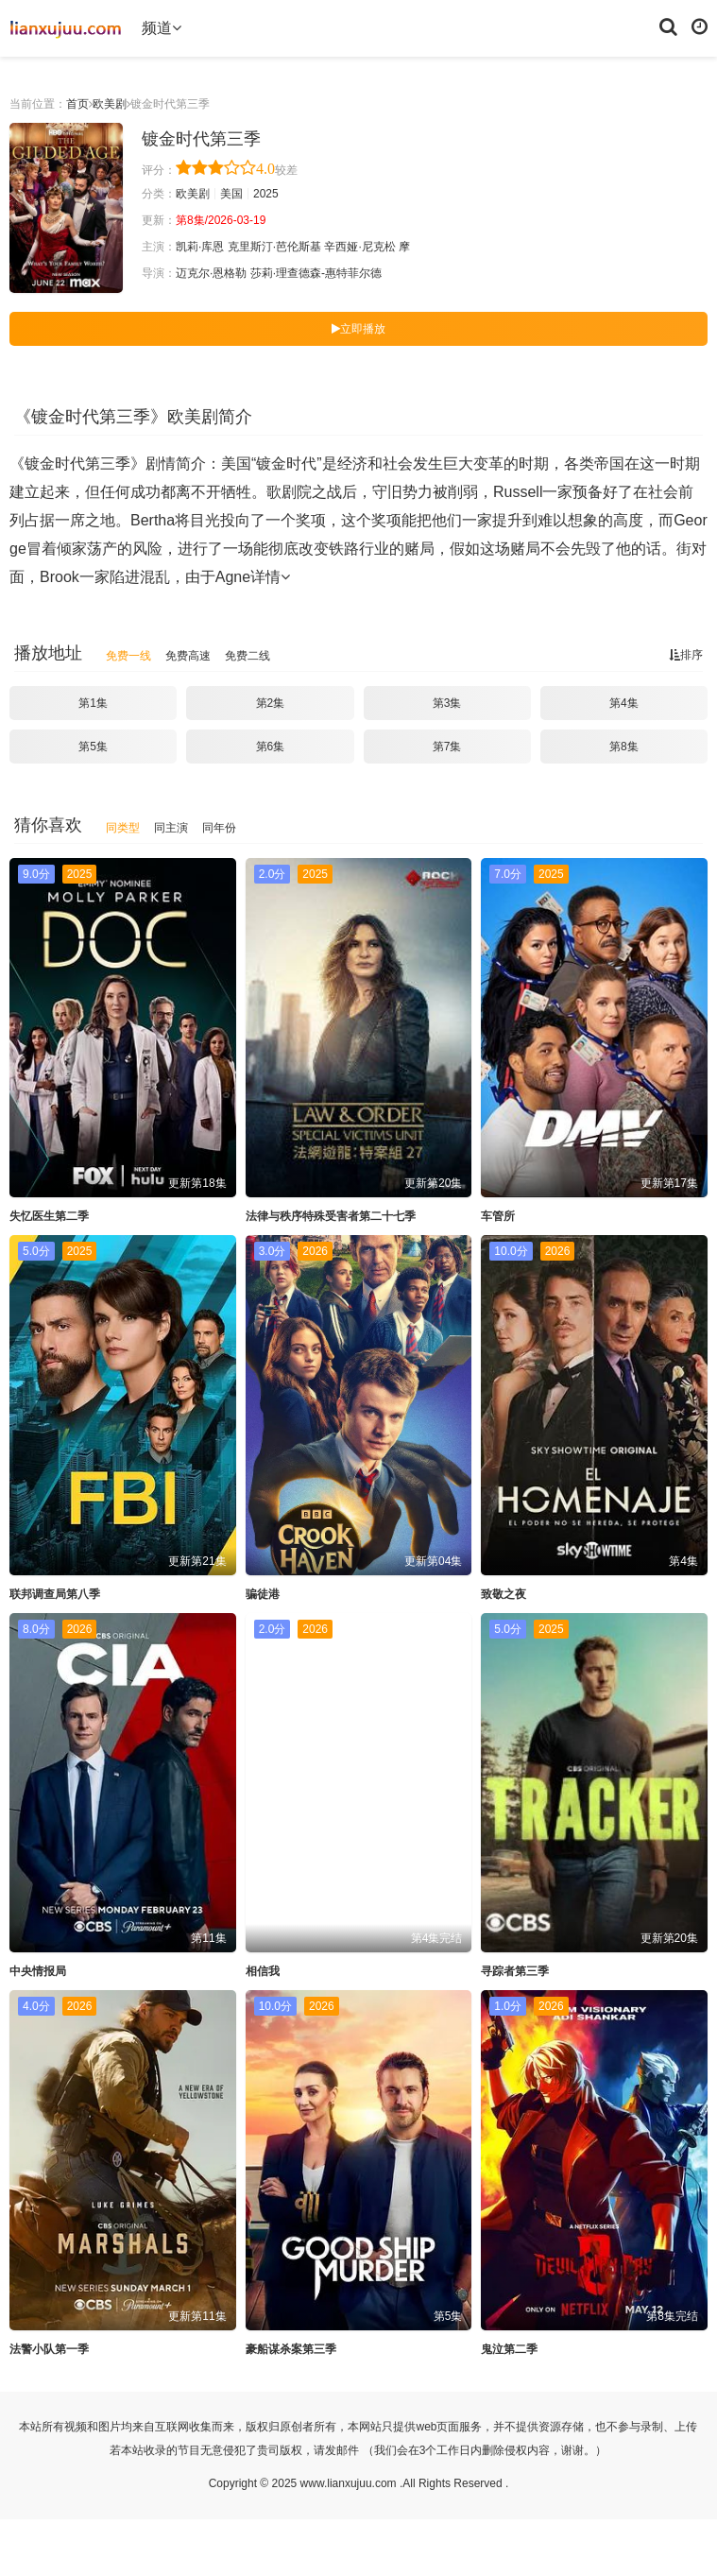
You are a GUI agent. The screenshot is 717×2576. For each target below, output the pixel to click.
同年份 (219, 827)
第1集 (93, 703)
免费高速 (188, 655)
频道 (161, 28)
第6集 (270, 746)
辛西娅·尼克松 (359, 246)
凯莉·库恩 (200, 246)
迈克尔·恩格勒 (211, 273)
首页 (77, 104)
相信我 (263, 1971)
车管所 (498, 1216)
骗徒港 (263, 1594)
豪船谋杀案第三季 (291, 2349)
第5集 (93, 746)
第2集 (270, 703)
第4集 (624, 703)
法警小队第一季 (49, 2349)
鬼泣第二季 (509, 2349)
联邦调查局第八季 (54, 1594)
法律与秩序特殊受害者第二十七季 (331, 1216)
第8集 (624, 746)
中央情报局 (37, 1971)
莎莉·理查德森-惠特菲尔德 (316, 273)
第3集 (447, 703)
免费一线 (128, 655)
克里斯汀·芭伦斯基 (274, 246)
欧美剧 (110, 104)
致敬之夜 (503, 1594)
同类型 (123, 827)
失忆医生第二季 (49, 1216)
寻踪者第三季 (515, 1971)
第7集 (447, 746)
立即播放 (358, 328)
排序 (686, 654)
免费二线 (247, 655)
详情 (270, 577)
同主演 (171, 827)
